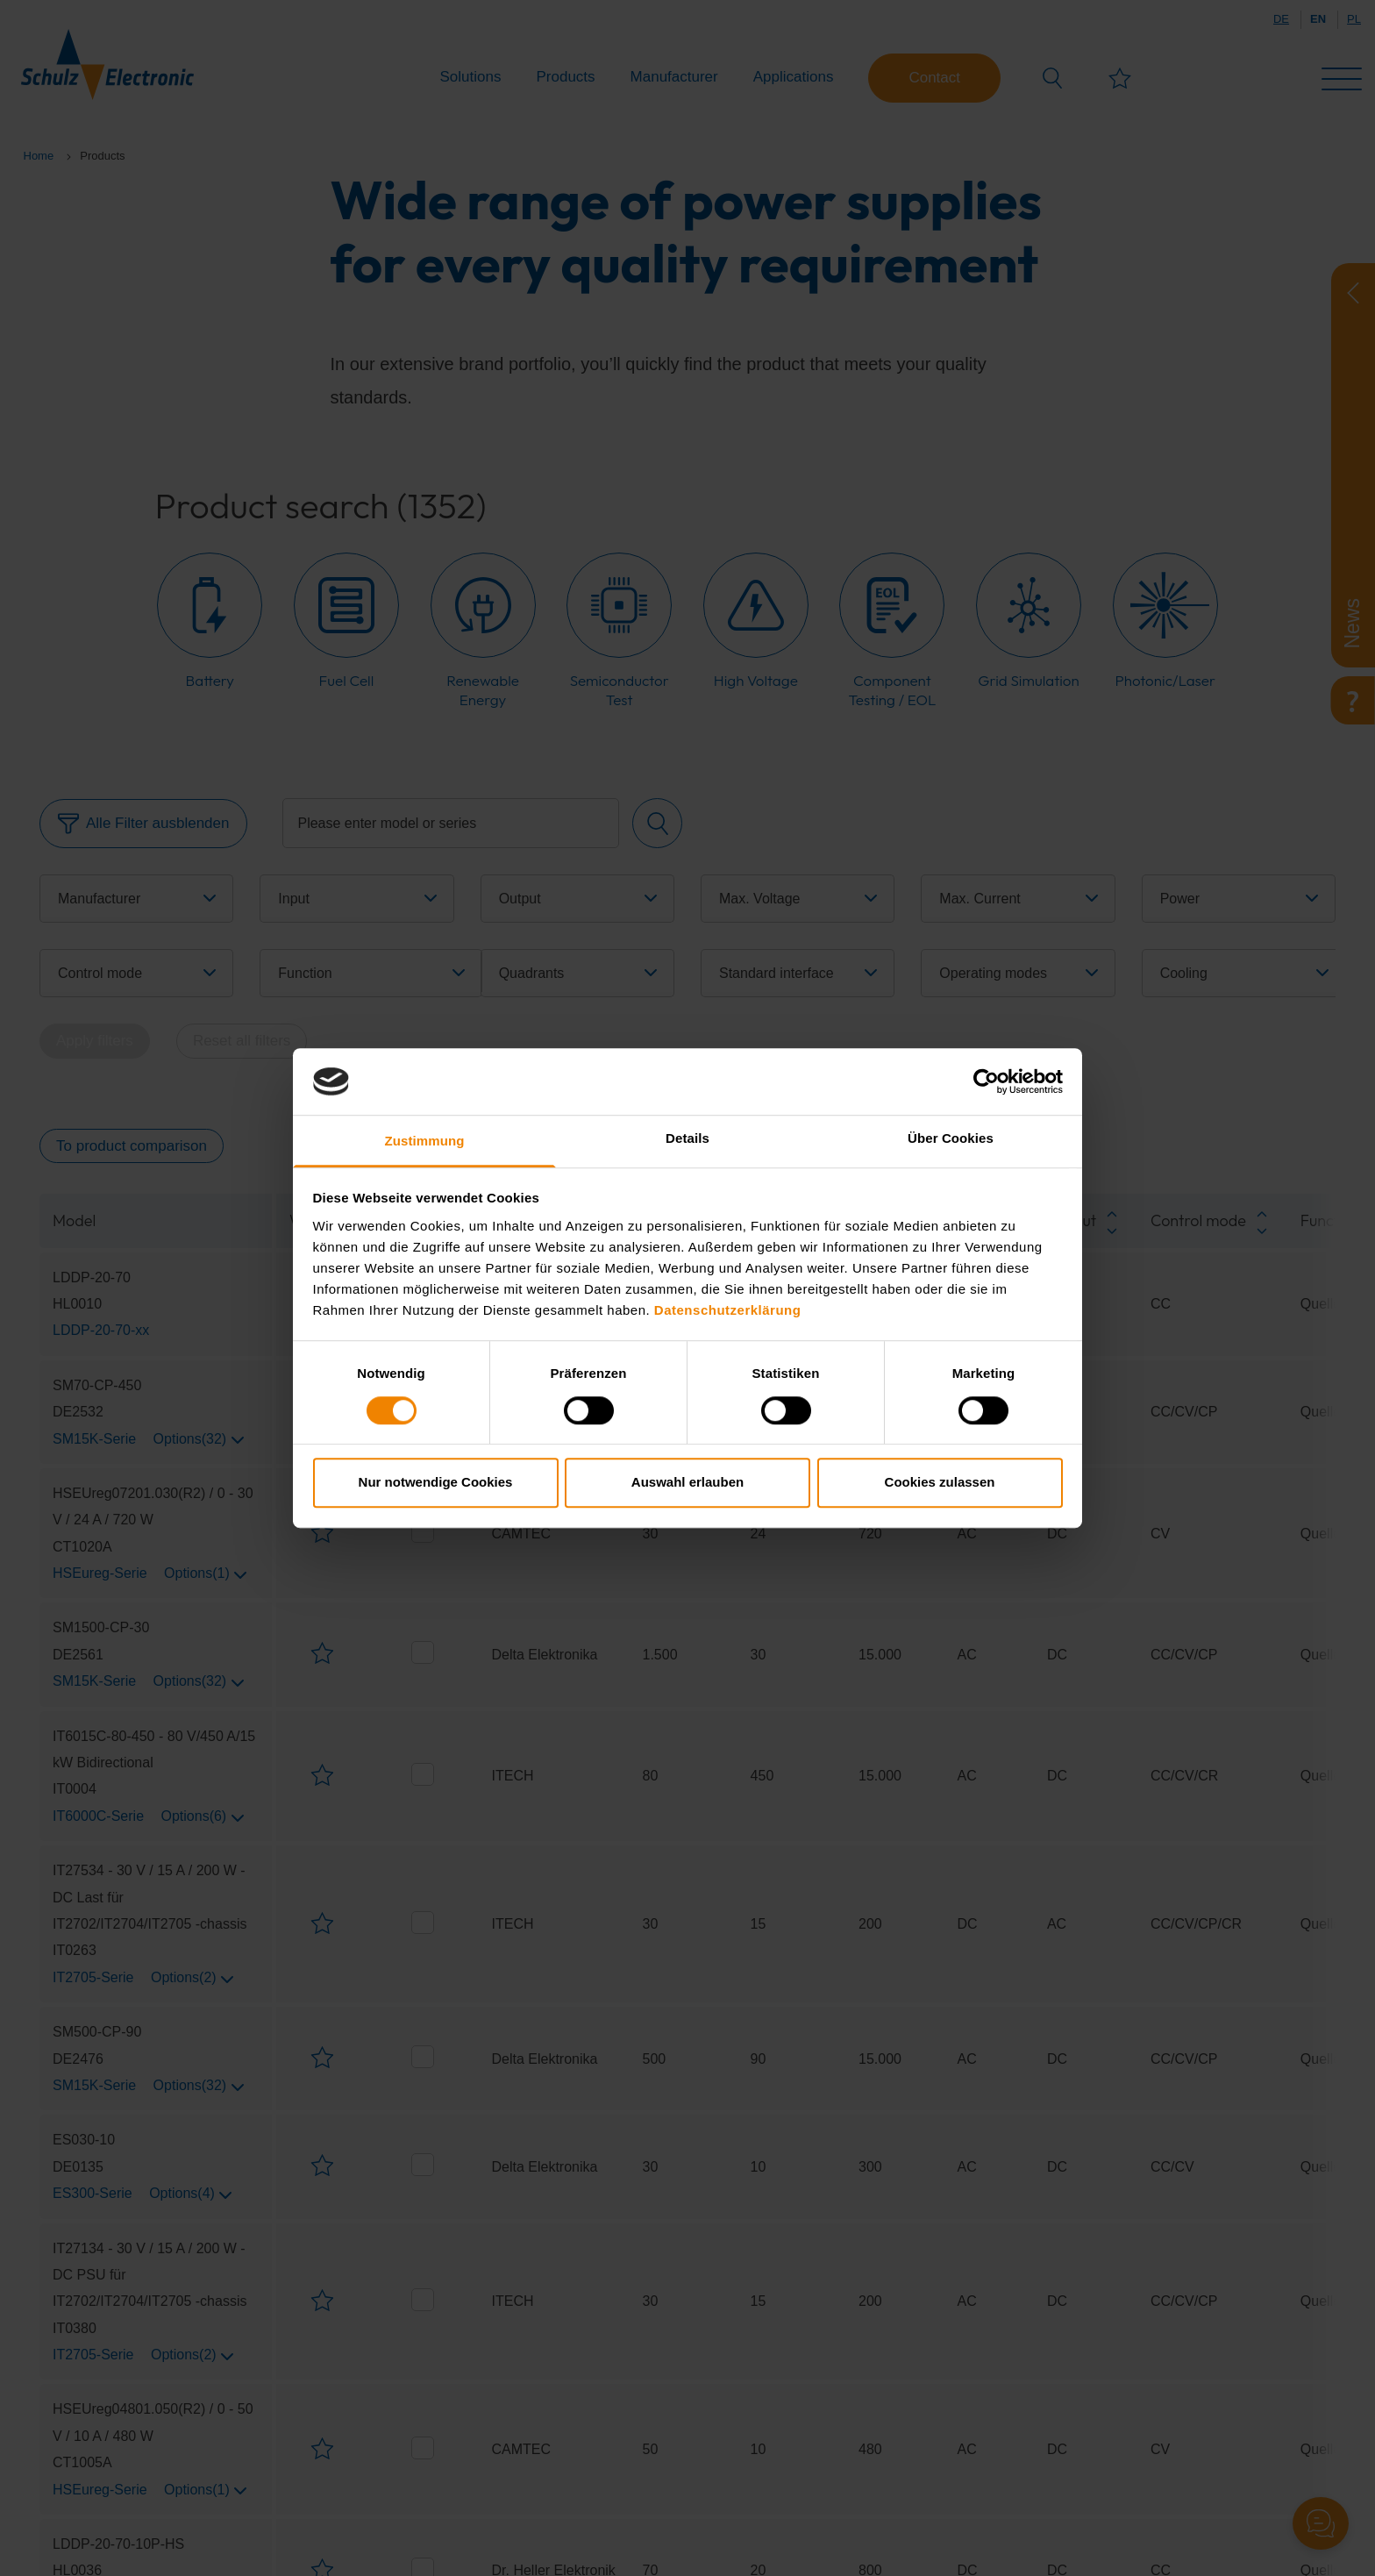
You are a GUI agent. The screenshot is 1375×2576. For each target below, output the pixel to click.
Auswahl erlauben (687, 1481)
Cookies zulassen (940, 1481)
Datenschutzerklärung (727, 1309)
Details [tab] (687, 1138)
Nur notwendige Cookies (436, 1481)
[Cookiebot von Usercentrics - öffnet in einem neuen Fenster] (986, 1081)
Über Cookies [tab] (951, 1138)
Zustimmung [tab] (425, 1141)
